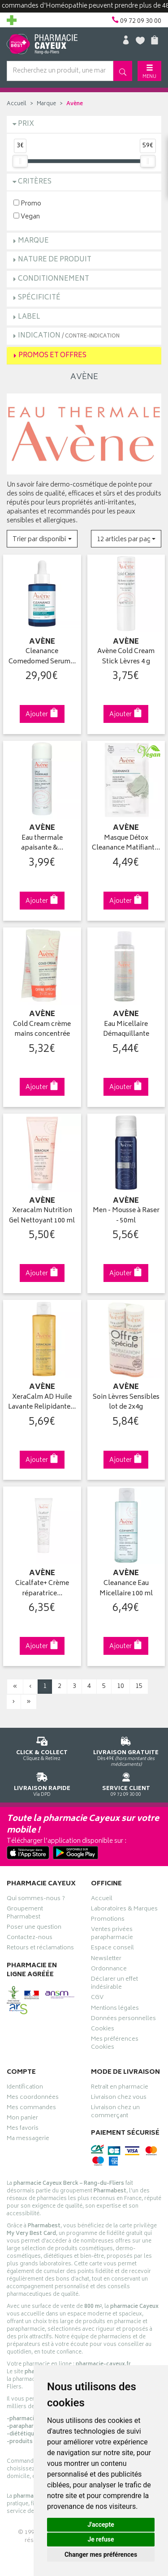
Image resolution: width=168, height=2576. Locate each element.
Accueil (16, 104)
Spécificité (39, 298)
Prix (26, 124)
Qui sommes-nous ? (36, 1899)
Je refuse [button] (100, 2539)
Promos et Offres (52, 356)
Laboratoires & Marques (124, 1909)
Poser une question (34, 1928)
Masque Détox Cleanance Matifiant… (126, 843)
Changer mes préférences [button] (101, 2554)
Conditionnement (53, 279)
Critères (35, 182)
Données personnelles (123, 2019)
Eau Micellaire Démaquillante (126, 1030)
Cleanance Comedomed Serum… (42, 657)
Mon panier (22, 2119)
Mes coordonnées (33, 2098)
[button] (42, 538)
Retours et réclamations (40, 1948)
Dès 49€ (126, 1750)
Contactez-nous (29, 1938)
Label (29, 317)
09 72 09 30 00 (126, 1783)
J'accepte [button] (100, 2524)
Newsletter (106, 1959)
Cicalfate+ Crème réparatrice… (42, 1589)
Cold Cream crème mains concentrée (42, 1030)
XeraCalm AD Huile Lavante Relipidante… (42, 1403)
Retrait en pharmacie (119, 2088)
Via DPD (42, 1783)
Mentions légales (115, 2009)
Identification (25, 2088)
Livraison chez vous (118, 2098)
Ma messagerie (28, 2139)
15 (138, 1686)
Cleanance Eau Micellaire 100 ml (126, 1589)
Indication (69, 336)
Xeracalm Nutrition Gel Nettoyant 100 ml (42, 1216)
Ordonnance (109, 1969)
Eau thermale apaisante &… (42, 843)
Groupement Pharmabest (25, 1913)
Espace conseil (112, 1948)
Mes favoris (23, 2129)
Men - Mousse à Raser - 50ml (126, 1216)
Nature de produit (54, 260)
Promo (27, 203)
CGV (97, 1998)
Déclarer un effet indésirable (114, 1984)
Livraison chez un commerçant (115, 2112)
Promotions (108, 1920)
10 (120, 1686)
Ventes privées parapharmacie (112, 1934)
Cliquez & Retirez (42, 1747)
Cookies (102, 2029)
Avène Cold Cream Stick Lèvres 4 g (126, 657)
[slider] (20, 161)
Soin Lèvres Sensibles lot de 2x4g (126, 1403)
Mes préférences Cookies (114, 2044)
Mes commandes (31, 2108)
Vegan (26, 216)
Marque (46, 104)
